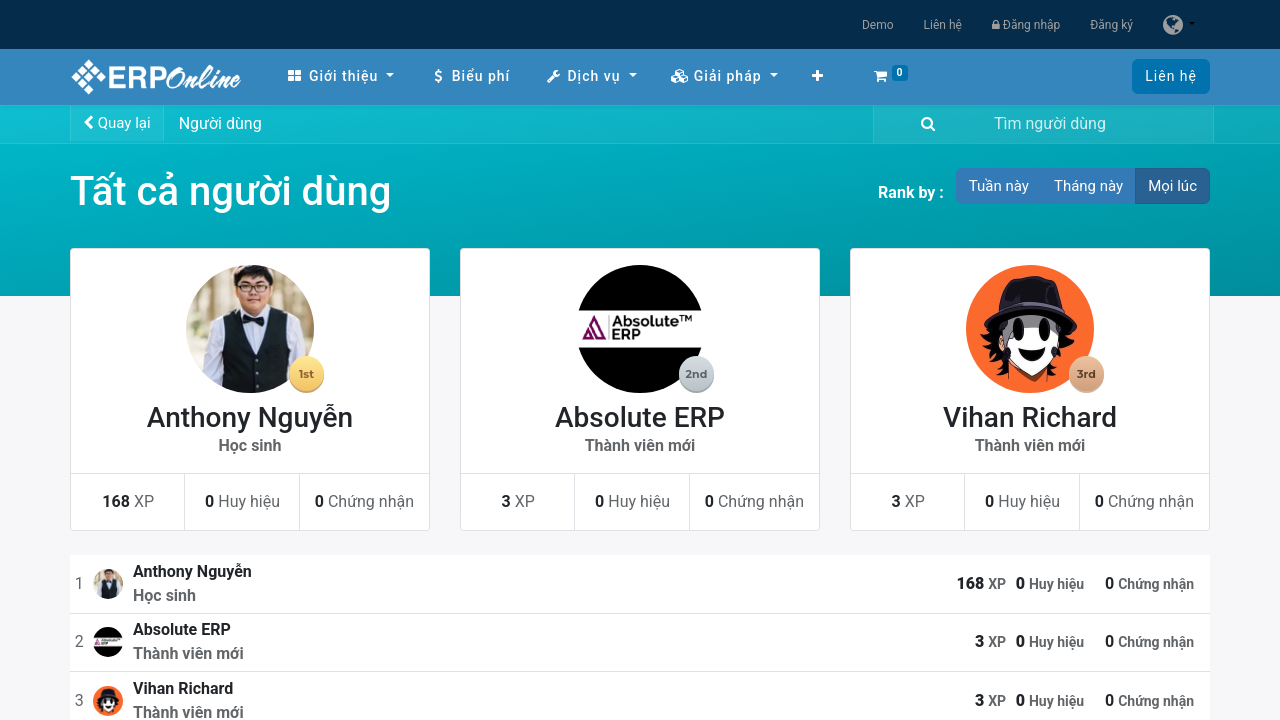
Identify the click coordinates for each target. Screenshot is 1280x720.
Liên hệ (943, 25)
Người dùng (220, 123)
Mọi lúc (1172, 186)
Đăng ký (1111, 25)
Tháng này (1088, 186)
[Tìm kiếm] (924, 124)
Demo (878, 25)
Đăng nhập (1026, 25)
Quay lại (117, 123)
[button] (818, 76)
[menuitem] (340, 76)
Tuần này (999, 186)
